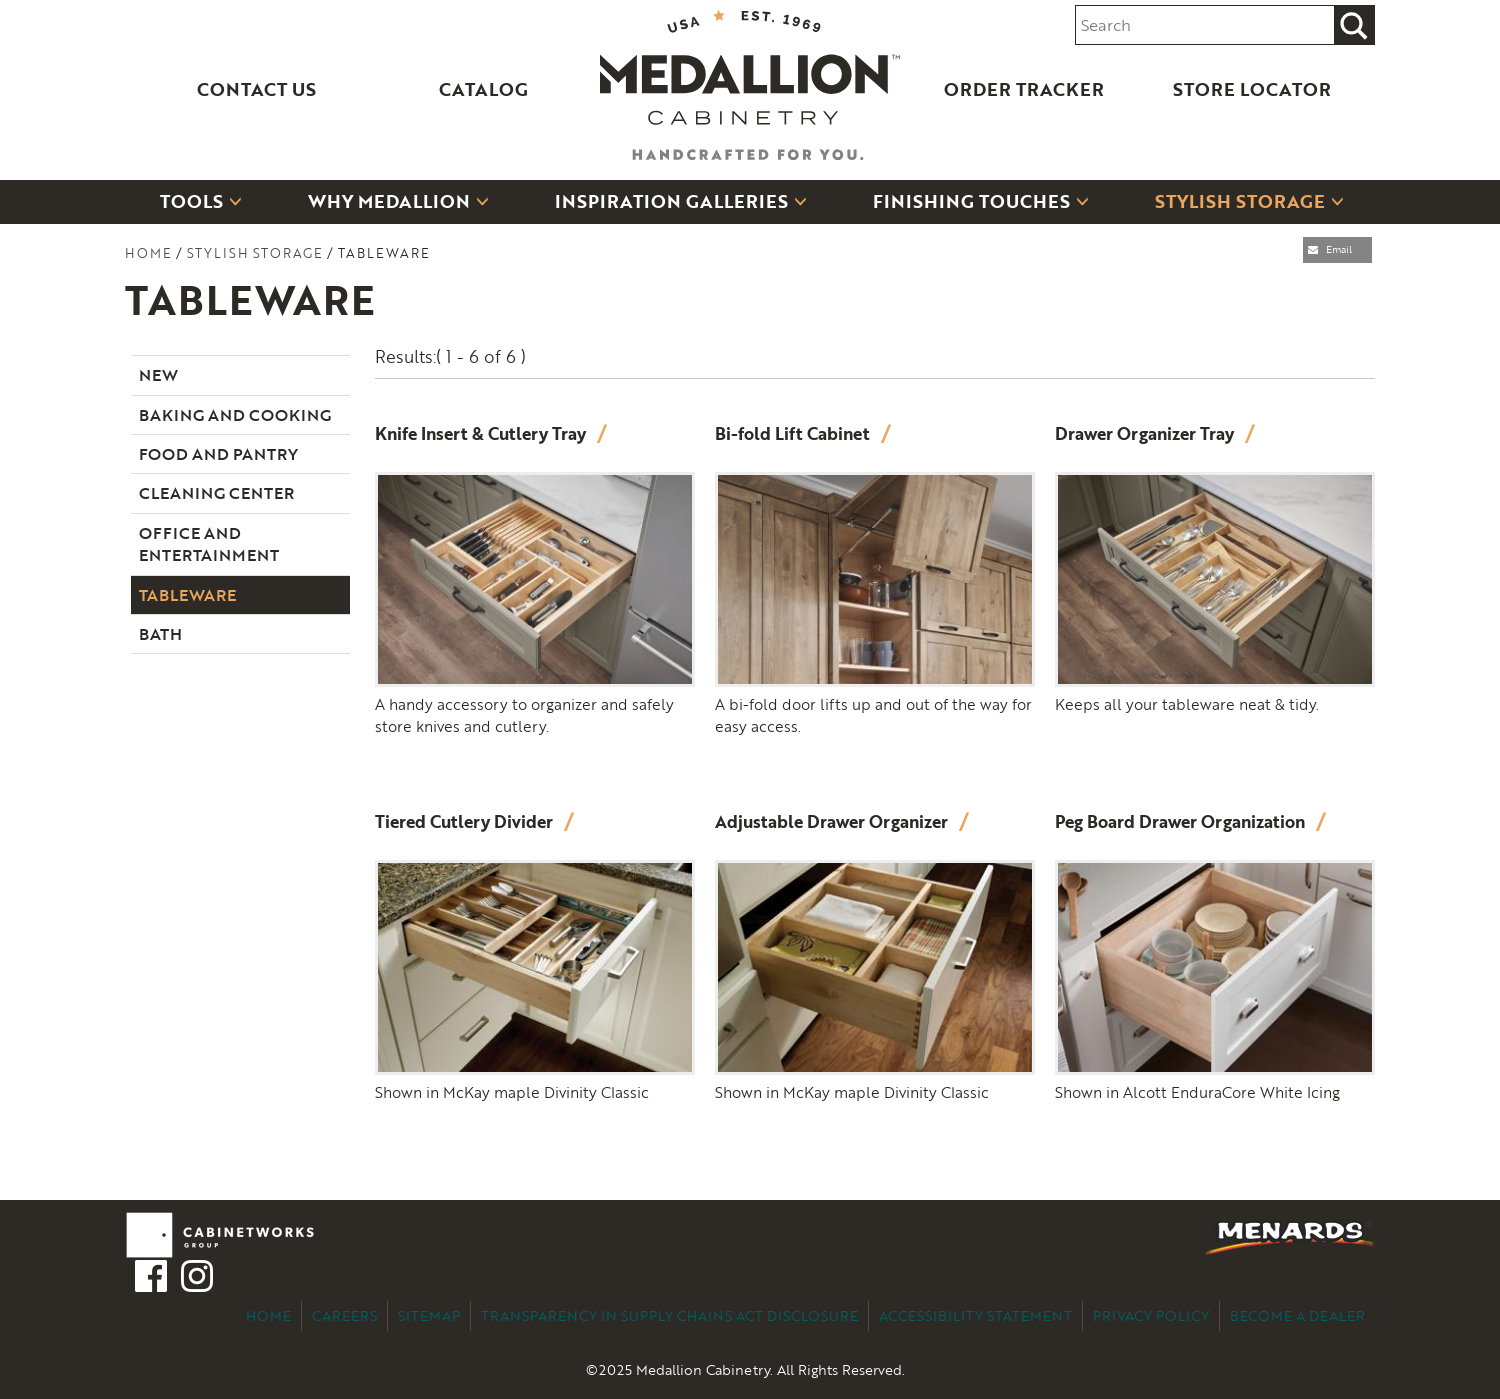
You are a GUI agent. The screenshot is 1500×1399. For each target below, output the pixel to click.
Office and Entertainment (209, 544)
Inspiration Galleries (671, 201)
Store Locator (1252, 89)
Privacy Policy (1151, 1315)
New (158, 375)
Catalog (483, 89)
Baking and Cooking (235, 415)
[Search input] (1205, 26)
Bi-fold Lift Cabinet (794, 433)
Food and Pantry (218, 454)
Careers (344, 1315)
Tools (191, 201)
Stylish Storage (1240, 201)
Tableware (187, 595)
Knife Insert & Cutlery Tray (482, 433)
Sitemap (429, 1315)
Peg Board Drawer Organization (1182, 821)
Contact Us (256, 89)
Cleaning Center (216, 493)
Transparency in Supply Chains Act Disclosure (669, 1315)
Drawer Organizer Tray (1146, 433)
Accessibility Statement (975, 1315)
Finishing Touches (971, 201)
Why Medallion (389, 201)
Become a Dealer (1297, 1315)
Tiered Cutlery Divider (466, 821)
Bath (160, 634)
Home (148, 253)
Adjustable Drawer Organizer (833, 821)
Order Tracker (1024, 89)
